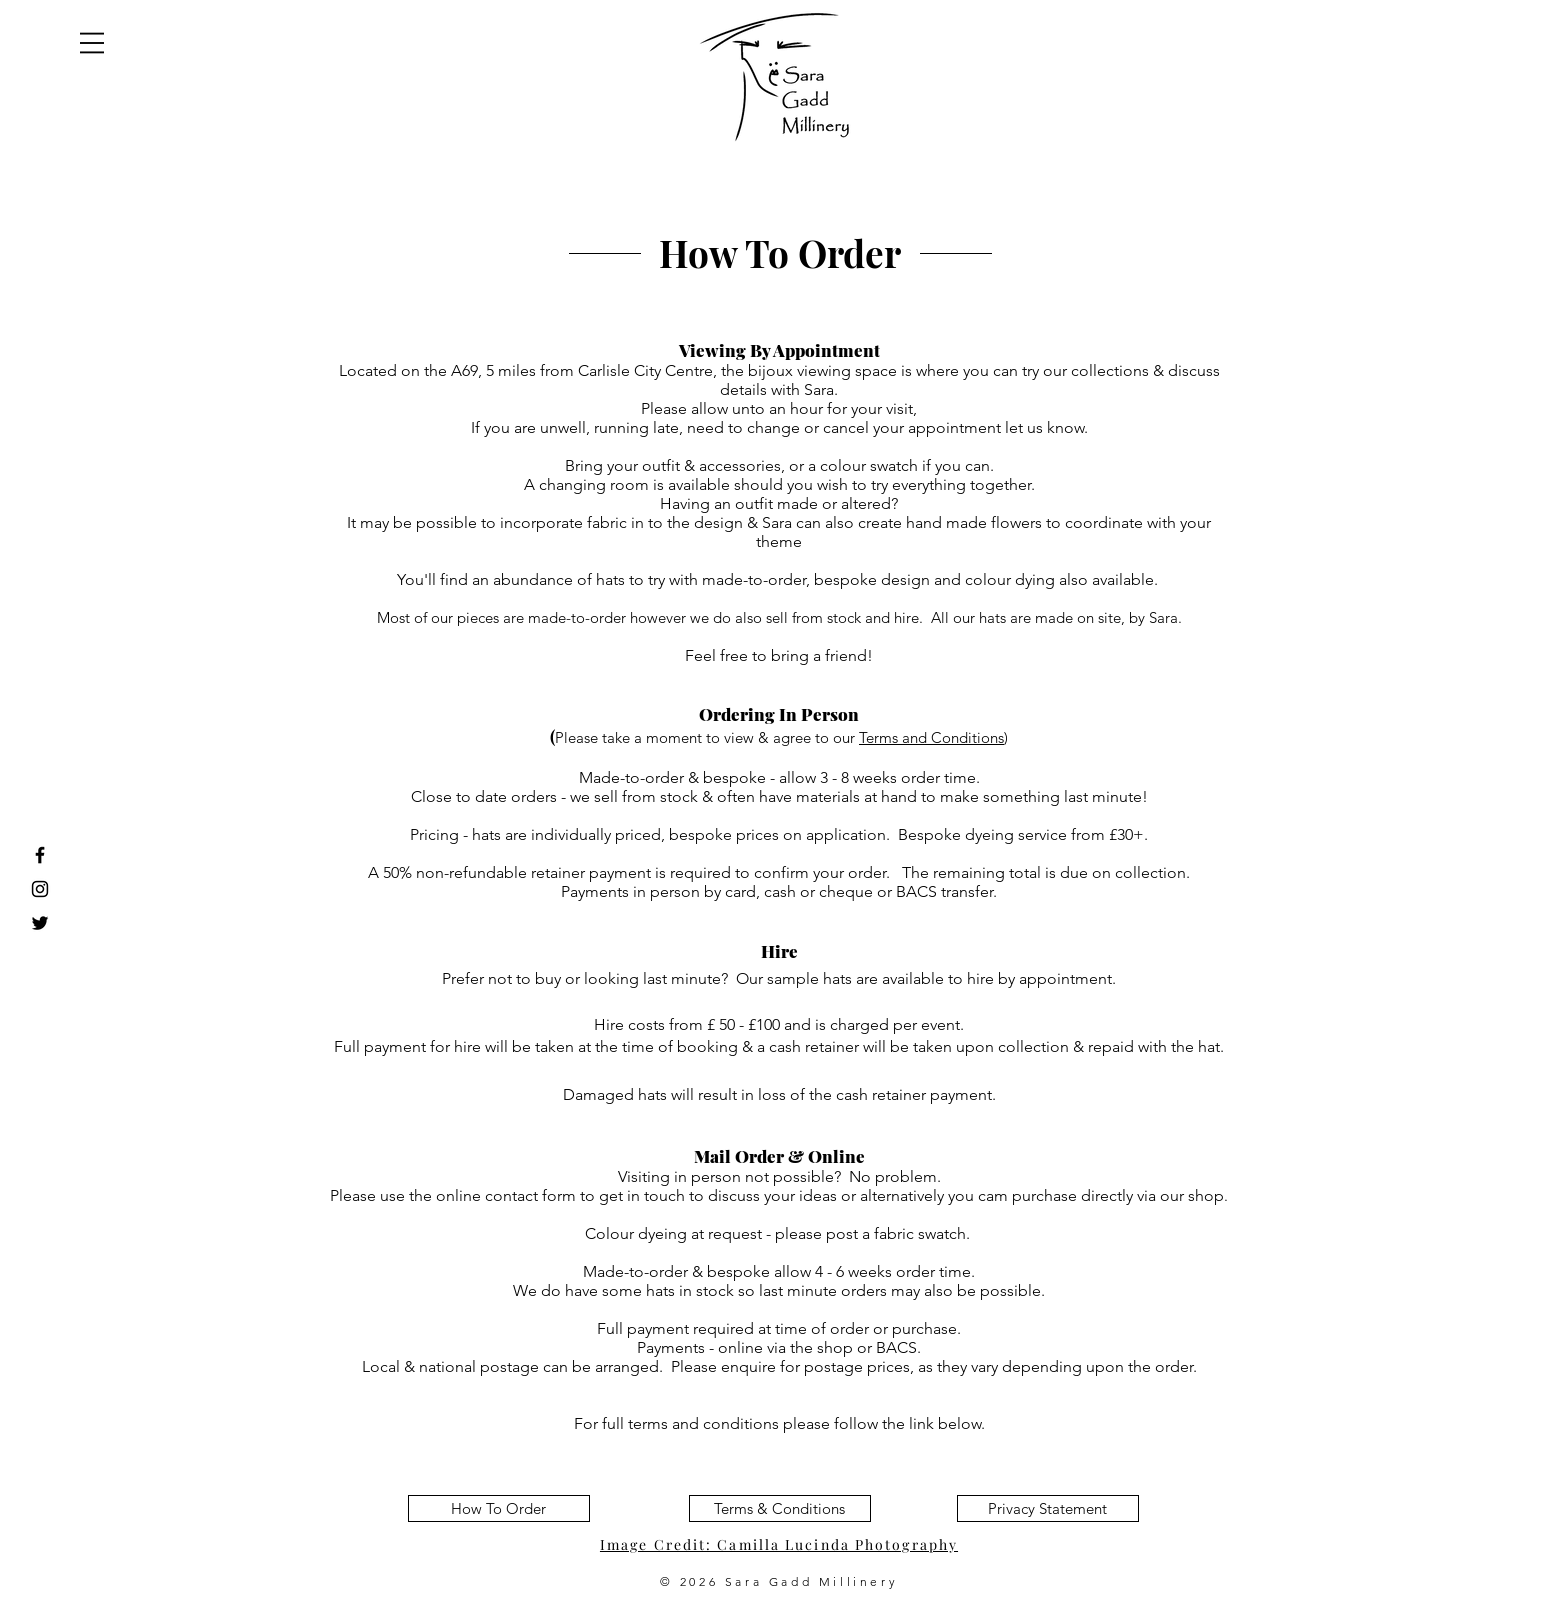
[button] (92, 43)
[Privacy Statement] (1048, 1508)
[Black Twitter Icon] (40, 923)
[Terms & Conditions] (780, 1508)
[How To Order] (499, 1508)
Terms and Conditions (931, 737)
